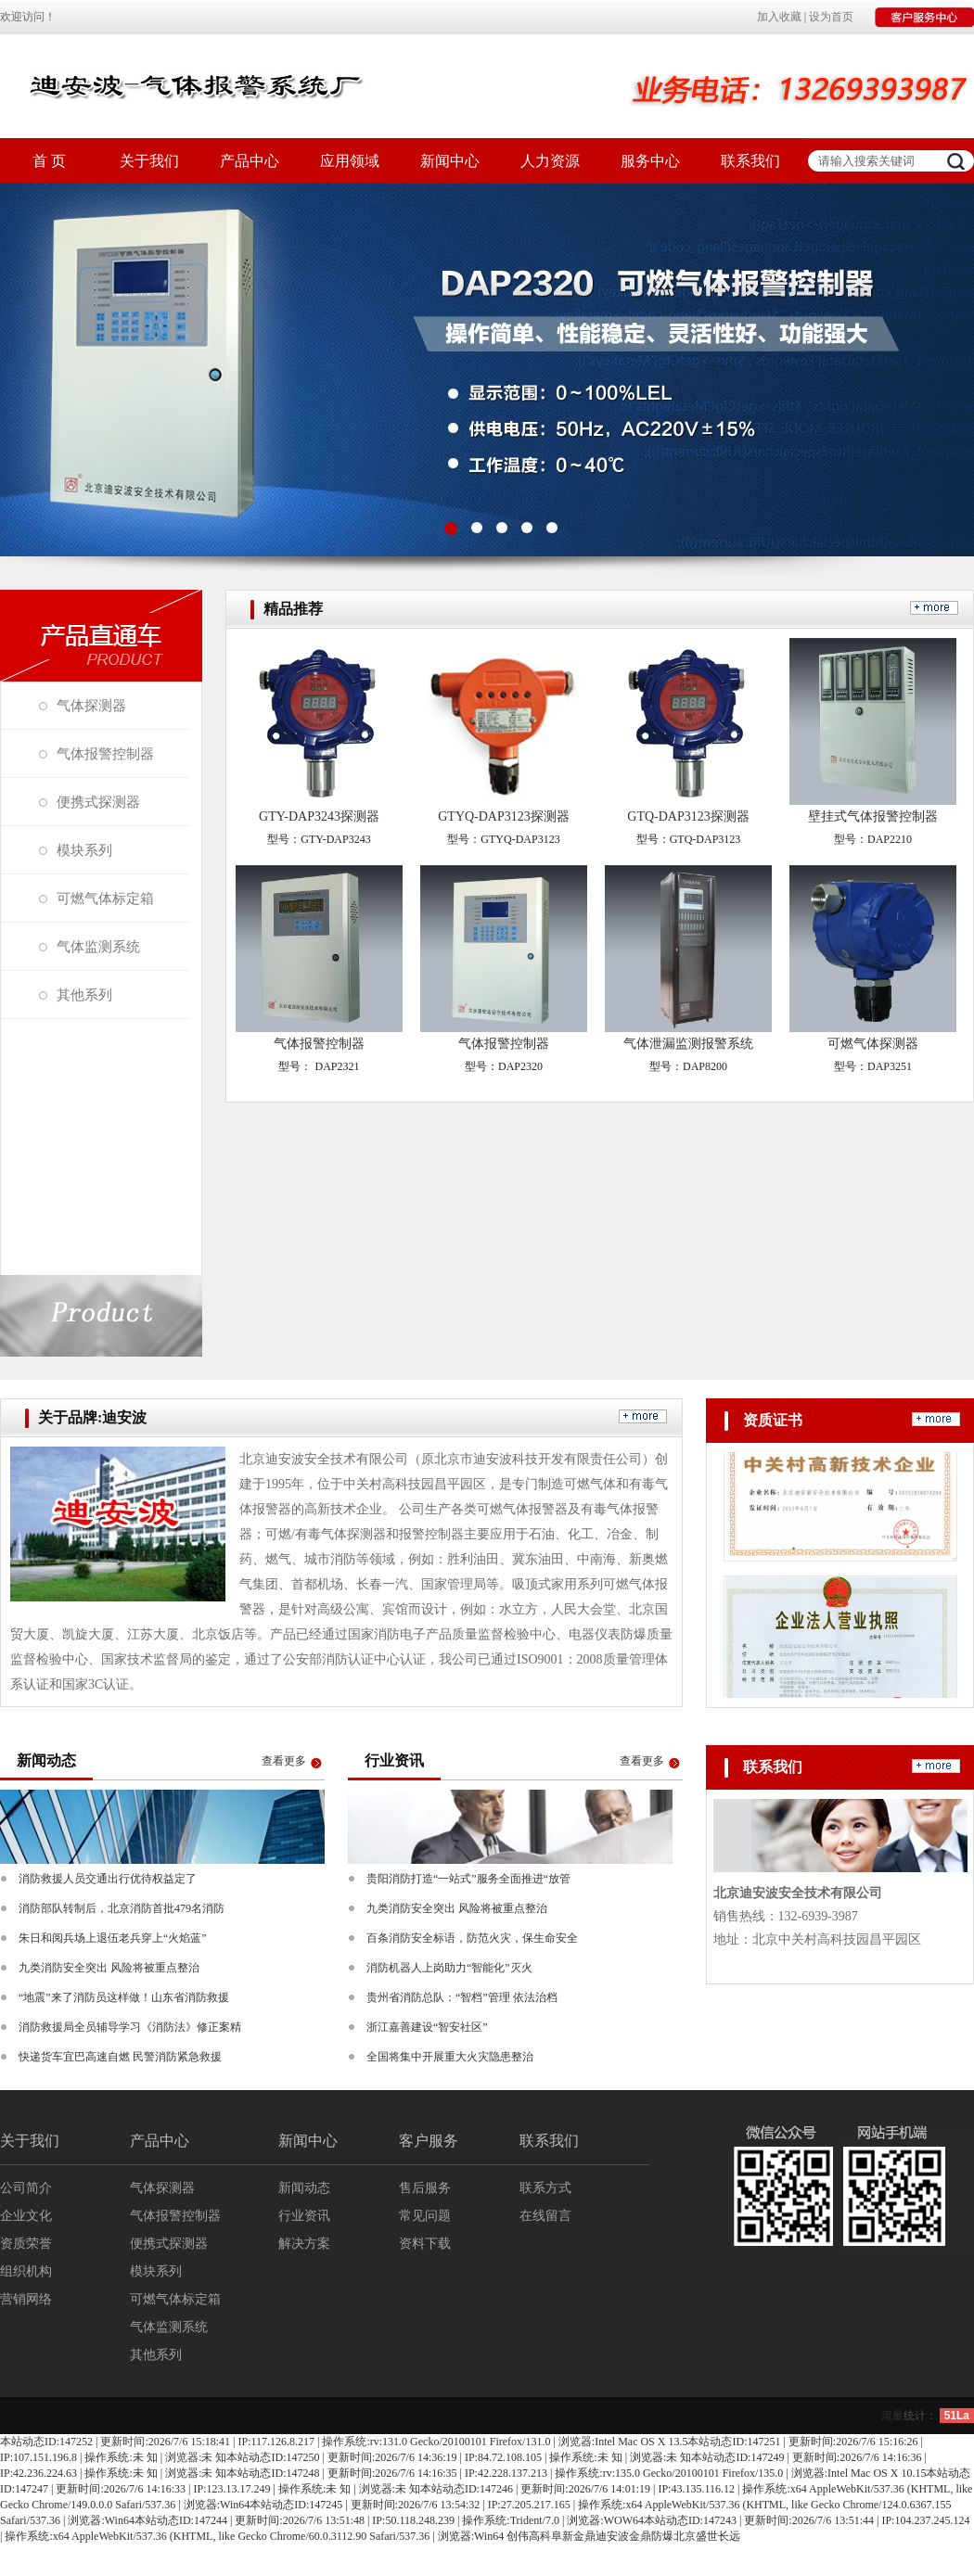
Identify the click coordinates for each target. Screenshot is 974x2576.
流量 (892, 2415)
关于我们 (149, 161)
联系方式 (545, 2188)
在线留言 (545, 2216)
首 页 (49, 161)
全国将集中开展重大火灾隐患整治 (449, 2056)
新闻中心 (450, 161)
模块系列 (84, 850)
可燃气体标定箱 (105, 898)
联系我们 (750, 161)
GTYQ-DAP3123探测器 (504, 816)
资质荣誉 (26, 2244)
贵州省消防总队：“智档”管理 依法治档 (461, 1997)
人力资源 (550, 161)
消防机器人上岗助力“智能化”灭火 (449, 1967)
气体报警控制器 (105, 753)
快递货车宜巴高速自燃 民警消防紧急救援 (120, 2056)
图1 (487, 370)
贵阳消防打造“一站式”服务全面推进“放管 (468, 1878)
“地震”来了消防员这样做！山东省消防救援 (124, 1997)
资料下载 (425, 2244)
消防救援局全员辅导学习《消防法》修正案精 (130, 2027)
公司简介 (26, 2188)
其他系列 (84, 995)
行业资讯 (304, 2216)
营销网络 (26, 2299)
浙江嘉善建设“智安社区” (427, 2027)
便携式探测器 (98, 802)
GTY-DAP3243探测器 (319, 816)
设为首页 (831, 16)
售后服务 (425, 2188)
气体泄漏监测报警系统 (688, 1044)
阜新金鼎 (573, 2536)
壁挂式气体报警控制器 (873, 816)
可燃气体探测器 (872, 1044)
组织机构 (26, 2271)
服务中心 (650, 161)
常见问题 (425, 2216)
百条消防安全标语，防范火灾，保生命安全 (472, 1938)
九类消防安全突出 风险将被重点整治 (109, 1967)
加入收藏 (779, 16)
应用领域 (349, 161)
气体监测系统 (98, 946)
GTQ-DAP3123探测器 (688, 816)
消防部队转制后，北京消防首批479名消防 (121, 1908)
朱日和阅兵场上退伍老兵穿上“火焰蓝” (113, 1938)
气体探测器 (91, 705)
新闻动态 (304, 2188)
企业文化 (26, 2216)
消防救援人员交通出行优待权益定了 (108, 1878)
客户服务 (428, 2141)
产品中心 (249, 161)
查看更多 (284, 1760)
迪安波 (612, 2536)
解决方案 (304, 2244)
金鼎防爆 (651, 2536)
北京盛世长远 (706, 2536)
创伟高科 (528, 2536)
